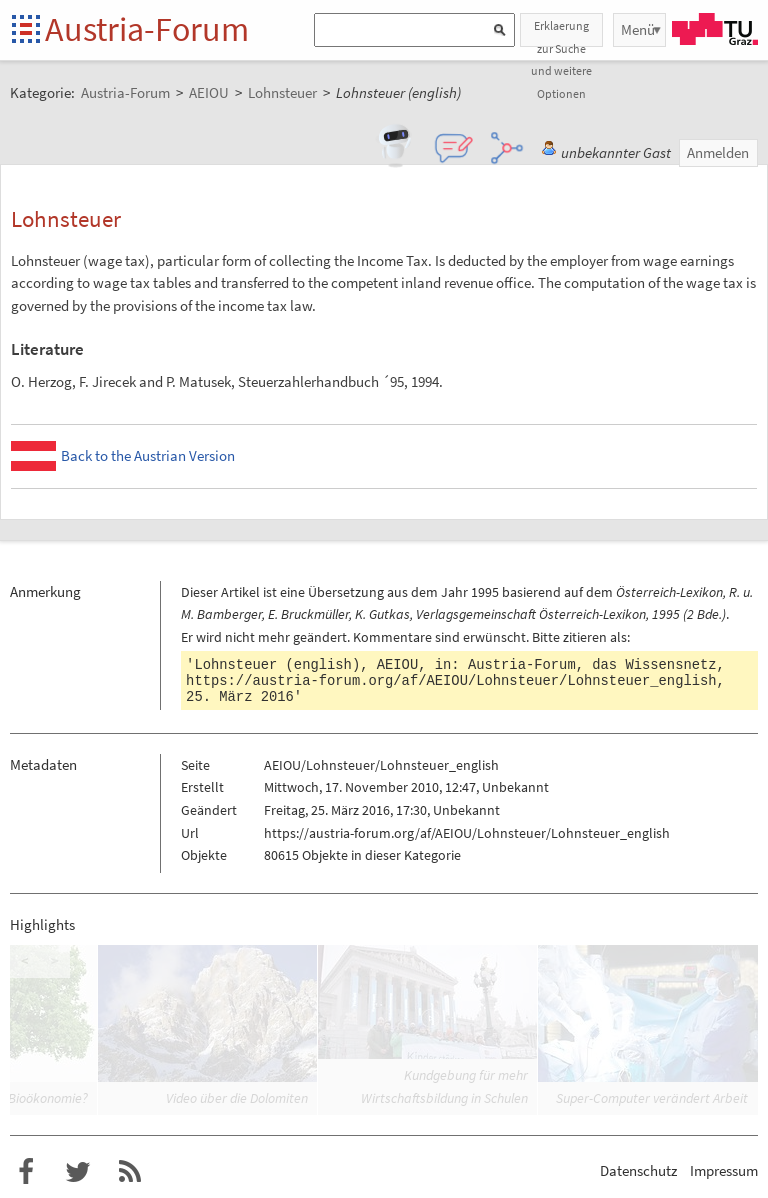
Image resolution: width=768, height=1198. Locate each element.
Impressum (724, 1170)
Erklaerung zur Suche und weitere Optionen (561, 32)
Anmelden (718, 152)
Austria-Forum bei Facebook (26, 1172)
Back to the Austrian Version (148, 455)
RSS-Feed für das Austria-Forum (130, 1172)
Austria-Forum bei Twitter (78, 1172)
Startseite (27, 30)
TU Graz (715, 29)
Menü (638, 29)
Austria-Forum (147, 29)
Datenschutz (638, 1170)
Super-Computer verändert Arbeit (652, 1098)
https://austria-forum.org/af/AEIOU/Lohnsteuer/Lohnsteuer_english (451, 681)
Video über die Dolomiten (237, 1098)
